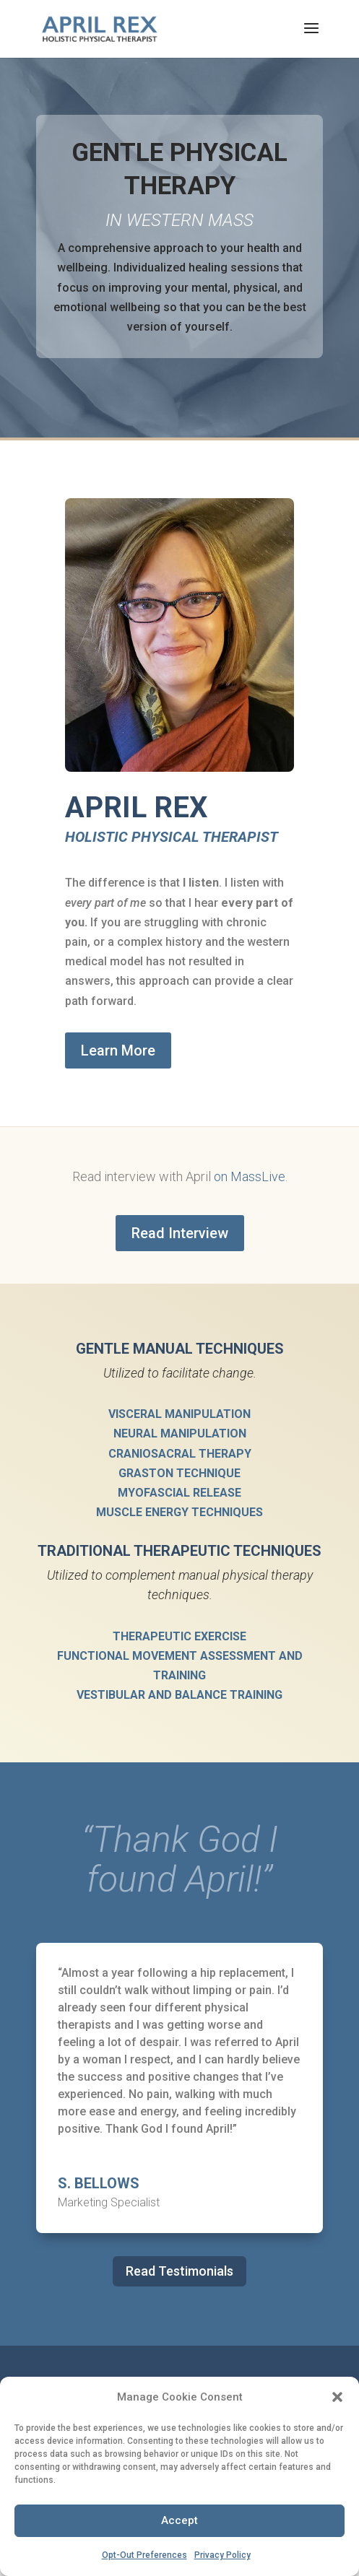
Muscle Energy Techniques (179, 1512)
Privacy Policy (222, 2555)
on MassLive (249, 1176)
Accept (179, 2520)
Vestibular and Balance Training (179, 1695)
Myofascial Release (179, 1493)
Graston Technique (179, 1473)
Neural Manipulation (179, 1433)
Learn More (118, 1050)
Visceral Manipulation (179, 1414)
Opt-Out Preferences (144, 2555)
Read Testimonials (179, 2271)
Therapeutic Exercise (179, 1636)
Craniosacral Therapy (179, 1454)
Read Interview (179, 1233)
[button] (337, 2397)
